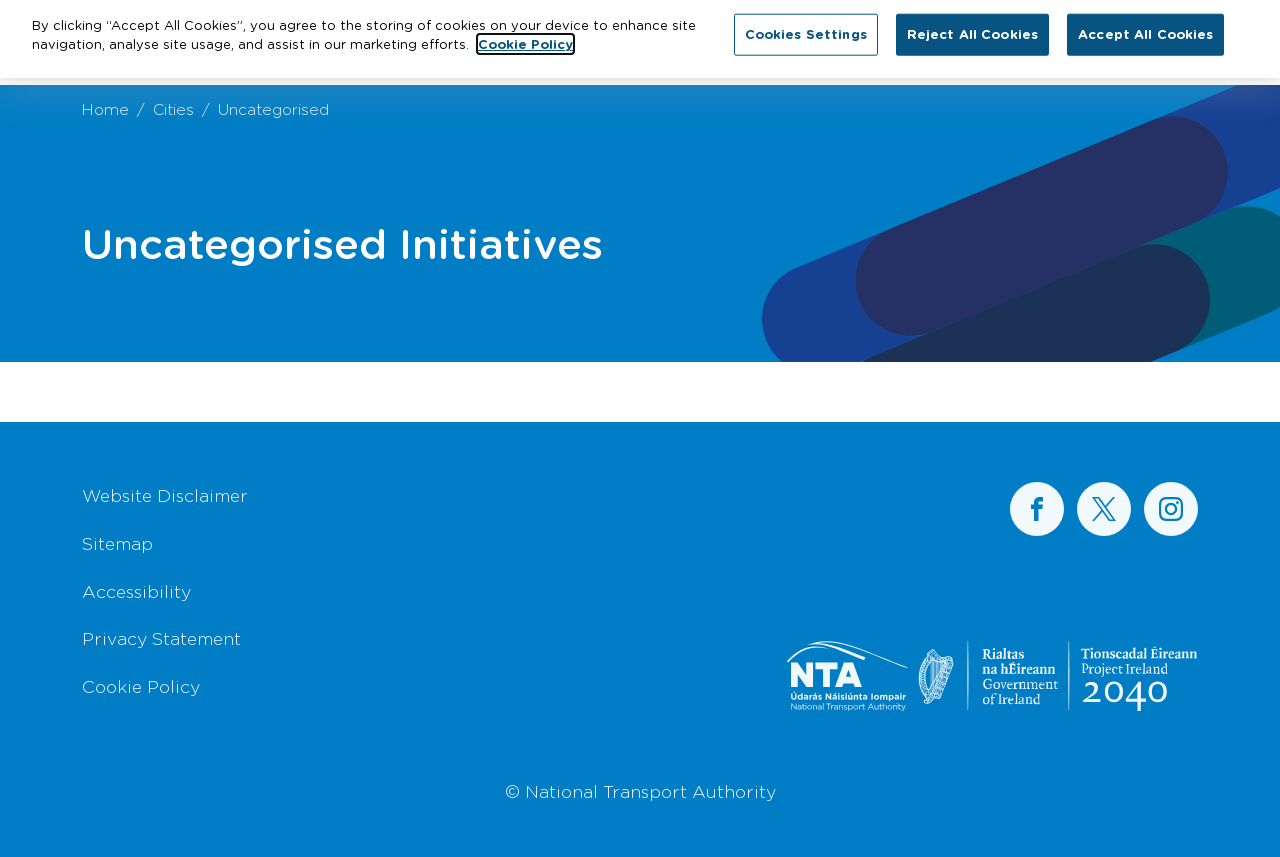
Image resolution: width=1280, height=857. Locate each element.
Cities (173, 108)
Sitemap (117, 543)
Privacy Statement (161, 638)
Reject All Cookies (972, 29)
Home (105, 108)
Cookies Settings (806, 29)
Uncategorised (273, 108)
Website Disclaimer (165, 495)
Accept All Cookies (1145, 29)
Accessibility (136, 591)
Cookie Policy (141, 686)
